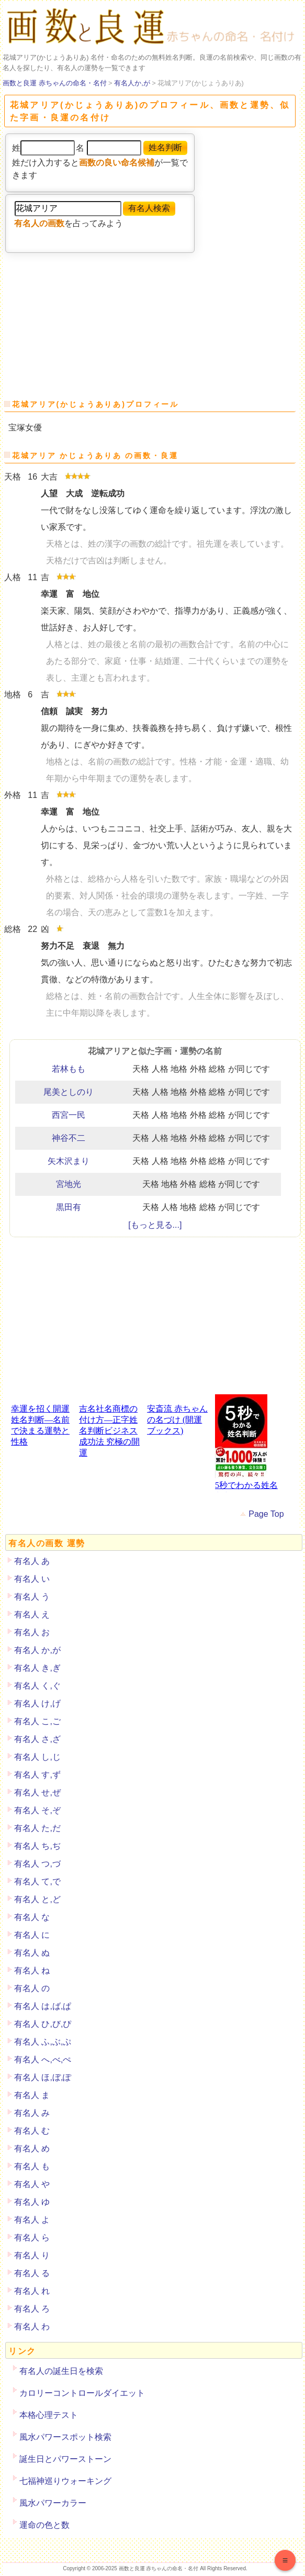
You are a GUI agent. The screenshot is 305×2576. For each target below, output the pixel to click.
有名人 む (32, 2130)
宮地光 (68, 1184)
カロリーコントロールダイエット (82, 2393)
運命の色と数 (44, 2525)
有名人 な (32, 1917)
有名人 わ (32, 2326)
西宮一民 (68, 1115)
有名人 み (32, 2112)
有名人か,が (132, 83)
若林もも (68, 1068)
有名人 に (32, 1934)
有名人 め (32, 2148)
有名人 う (32, 1596)
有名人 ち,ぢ (37, 1845)
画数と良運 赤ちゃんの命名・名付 (55, 83)
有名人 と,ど (37, 1899)
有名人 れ (32, 2290)
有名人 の (32, 1988)
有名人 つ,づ (37, 1863)
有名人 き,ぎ (37, 1667)
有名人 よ (32, 2219)
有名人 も (32, 2166)
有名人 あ (32, 1561)
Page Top (266, 1513)
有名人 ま (32, 2095)
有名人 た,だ (37, 1828)
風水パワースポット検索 (65, 2437)
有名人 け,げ (37, 1703)
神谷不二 (68, 1138)
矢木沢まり (68, 1161)
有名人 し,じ (37, 1756)
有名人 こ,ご (37, 1721)
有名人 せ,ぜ (37, 1792)
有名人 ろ (32, 2308)
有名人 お (32, 1632)
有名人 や (32, 2184)
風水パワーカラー (52, 2503)
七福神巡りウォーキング (65, 2481)
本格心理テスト (48, 2415)
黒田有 (68, 1207)
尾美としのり (68, 1091)
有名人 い (32, 1578)
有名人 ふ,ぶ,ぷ (42, 2041)
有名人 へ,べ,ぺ (42, 2059)
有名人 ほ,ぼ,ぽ (42, 2077)
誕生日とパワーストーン (65, 2459)
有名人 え (32, 1614)
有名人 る (32, 2273)
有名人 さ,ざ (37, 1739)
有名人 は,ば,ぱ (42, 2006)
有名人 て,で (37, 1881)
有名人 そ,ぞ (37, 1810)
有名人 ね (32, 1970)
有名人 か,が (37, 1650)
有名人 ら (32, 2237)
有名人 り (32, 2255)
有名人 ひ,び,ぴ (42, 2023)
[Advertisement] (85, 322)
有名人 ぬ (32, 1952)
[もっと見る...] (155, 1224)
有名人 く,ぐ (37, 1685)
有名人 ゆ (32, 2201)
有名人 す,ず (37, 1774)
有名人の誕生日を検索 (61, 2371)
